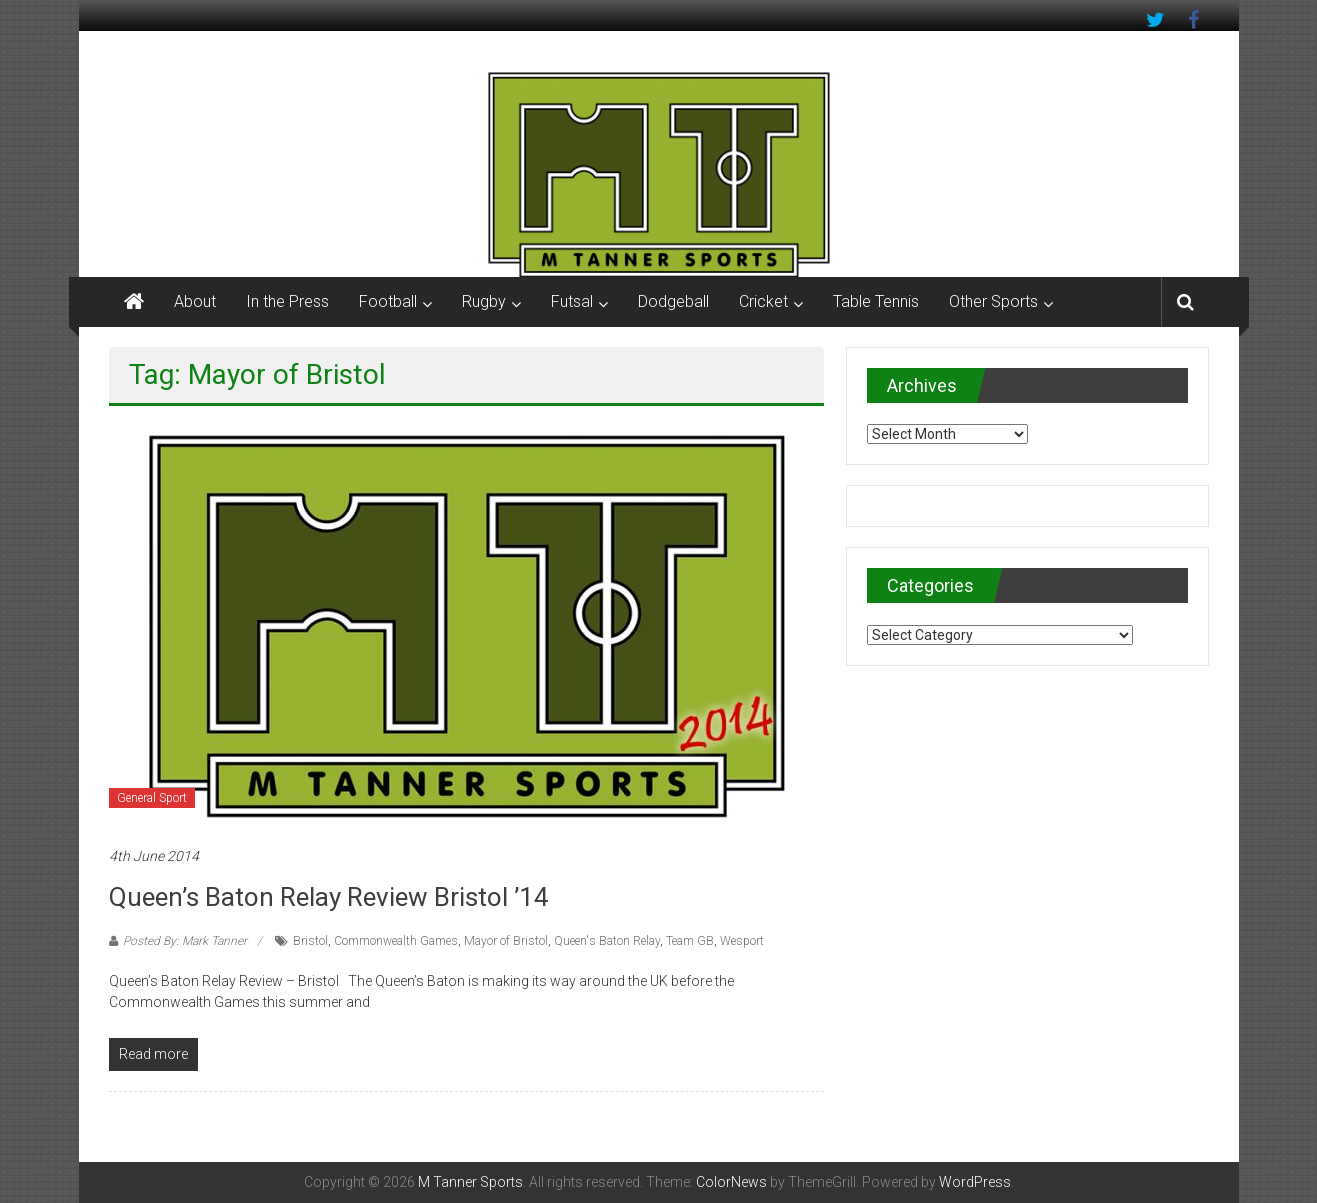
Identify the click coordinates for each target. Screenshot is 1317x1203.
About (195, 301)
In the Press (287, 301)
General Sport (152, 798)
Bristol (310, 941)
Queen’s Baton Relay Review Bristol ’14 (329, 897)
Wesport (742, 941)
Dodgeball (673, 301)
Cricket (763, 301)
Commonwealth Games (396, 941)
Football (388, 301)
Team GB (690, 941)
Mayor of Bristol (506, 941)
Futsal (572, 301)
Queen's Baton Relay (607, 941)
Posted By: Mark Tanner (185, 941)
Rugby (484, 301)
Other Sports (993, 301)
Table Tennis (876, 301)
